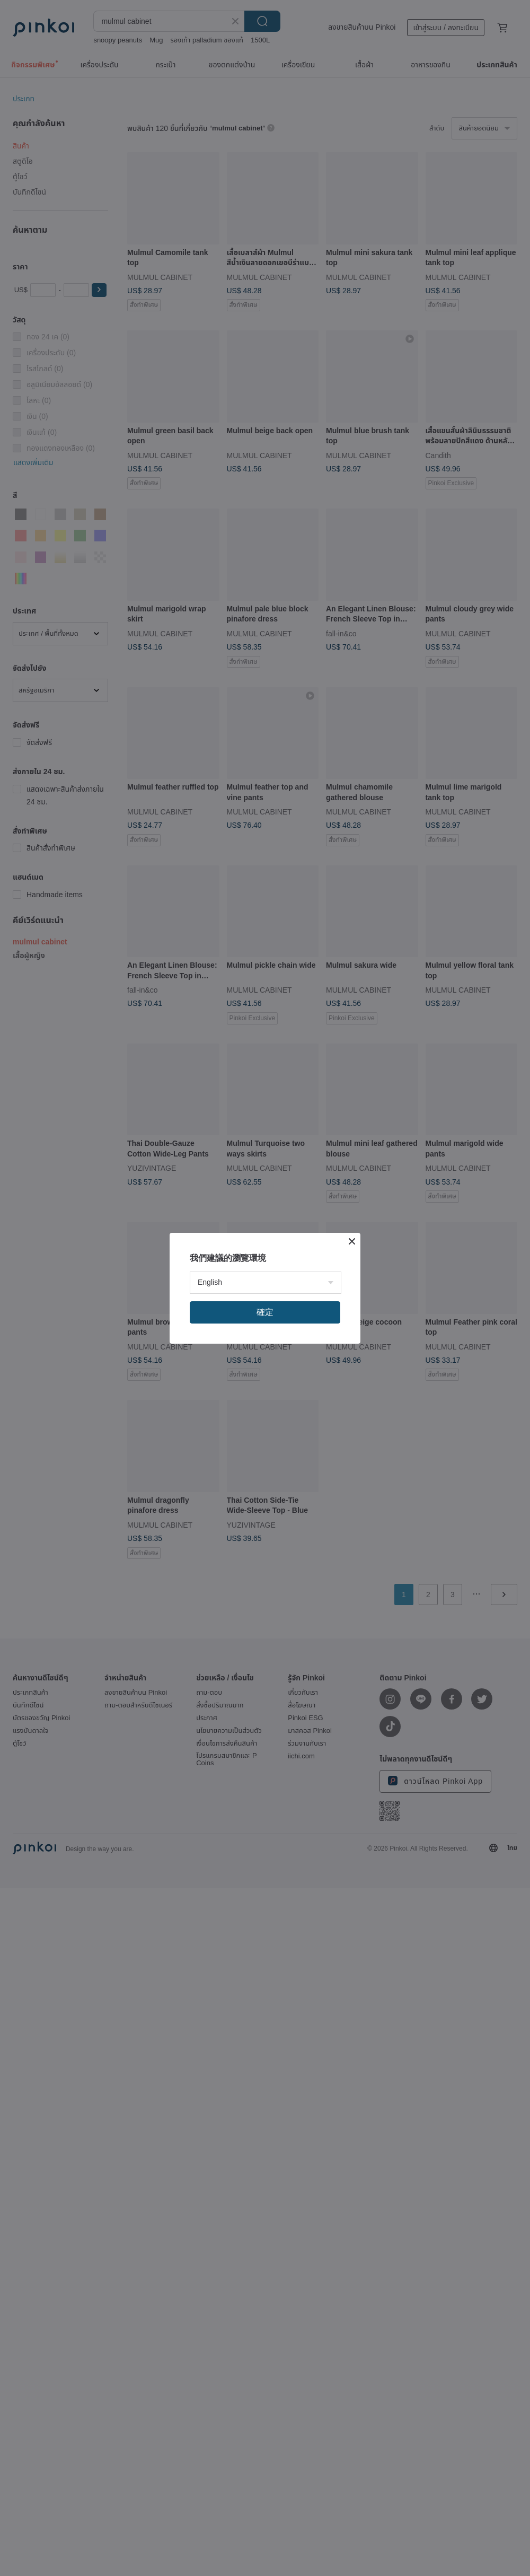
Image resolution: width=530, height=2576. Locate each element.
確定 (265, 1312)
